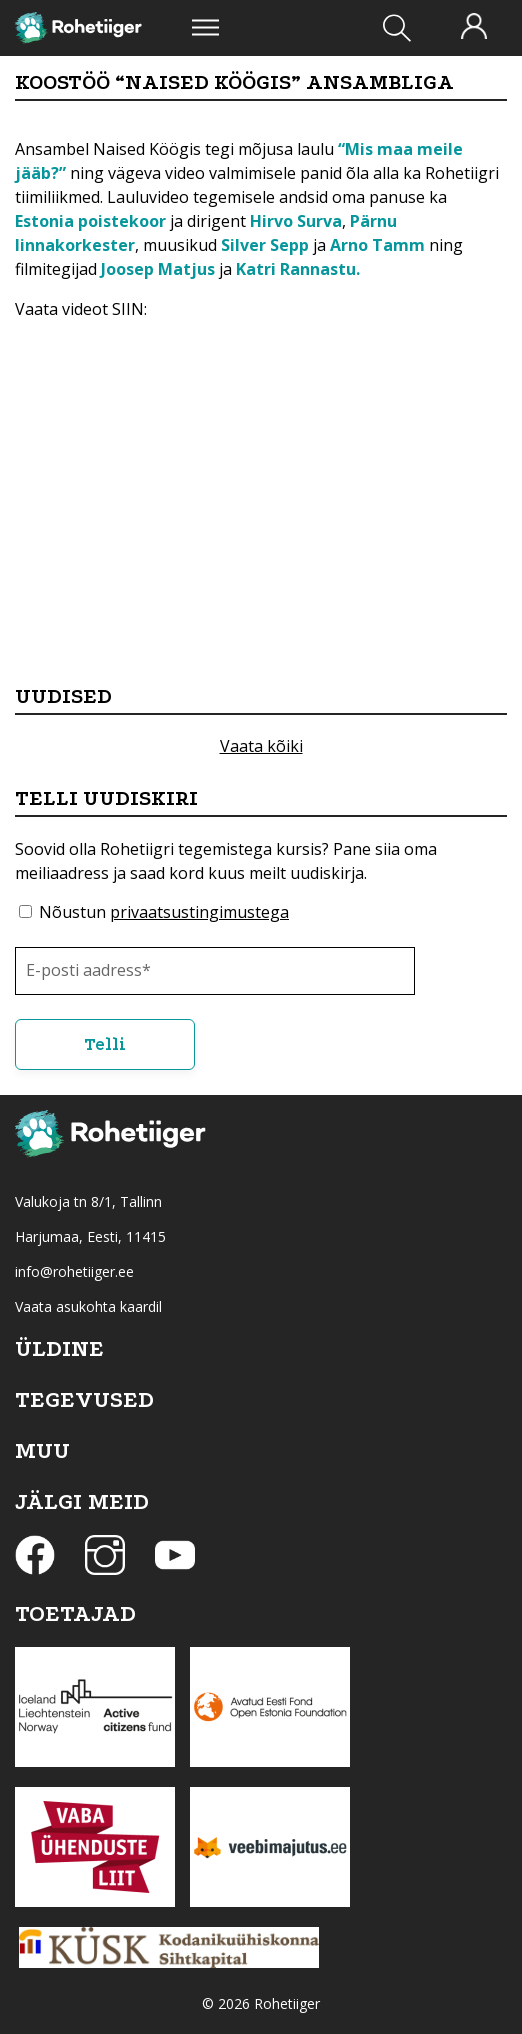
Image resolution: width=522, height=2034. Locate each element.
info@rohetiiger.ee (74, 1271)
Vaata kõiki (261, 746)
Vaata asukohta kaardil (88, 1306)
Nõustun (164, 912)
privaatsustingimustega (199, 912)
